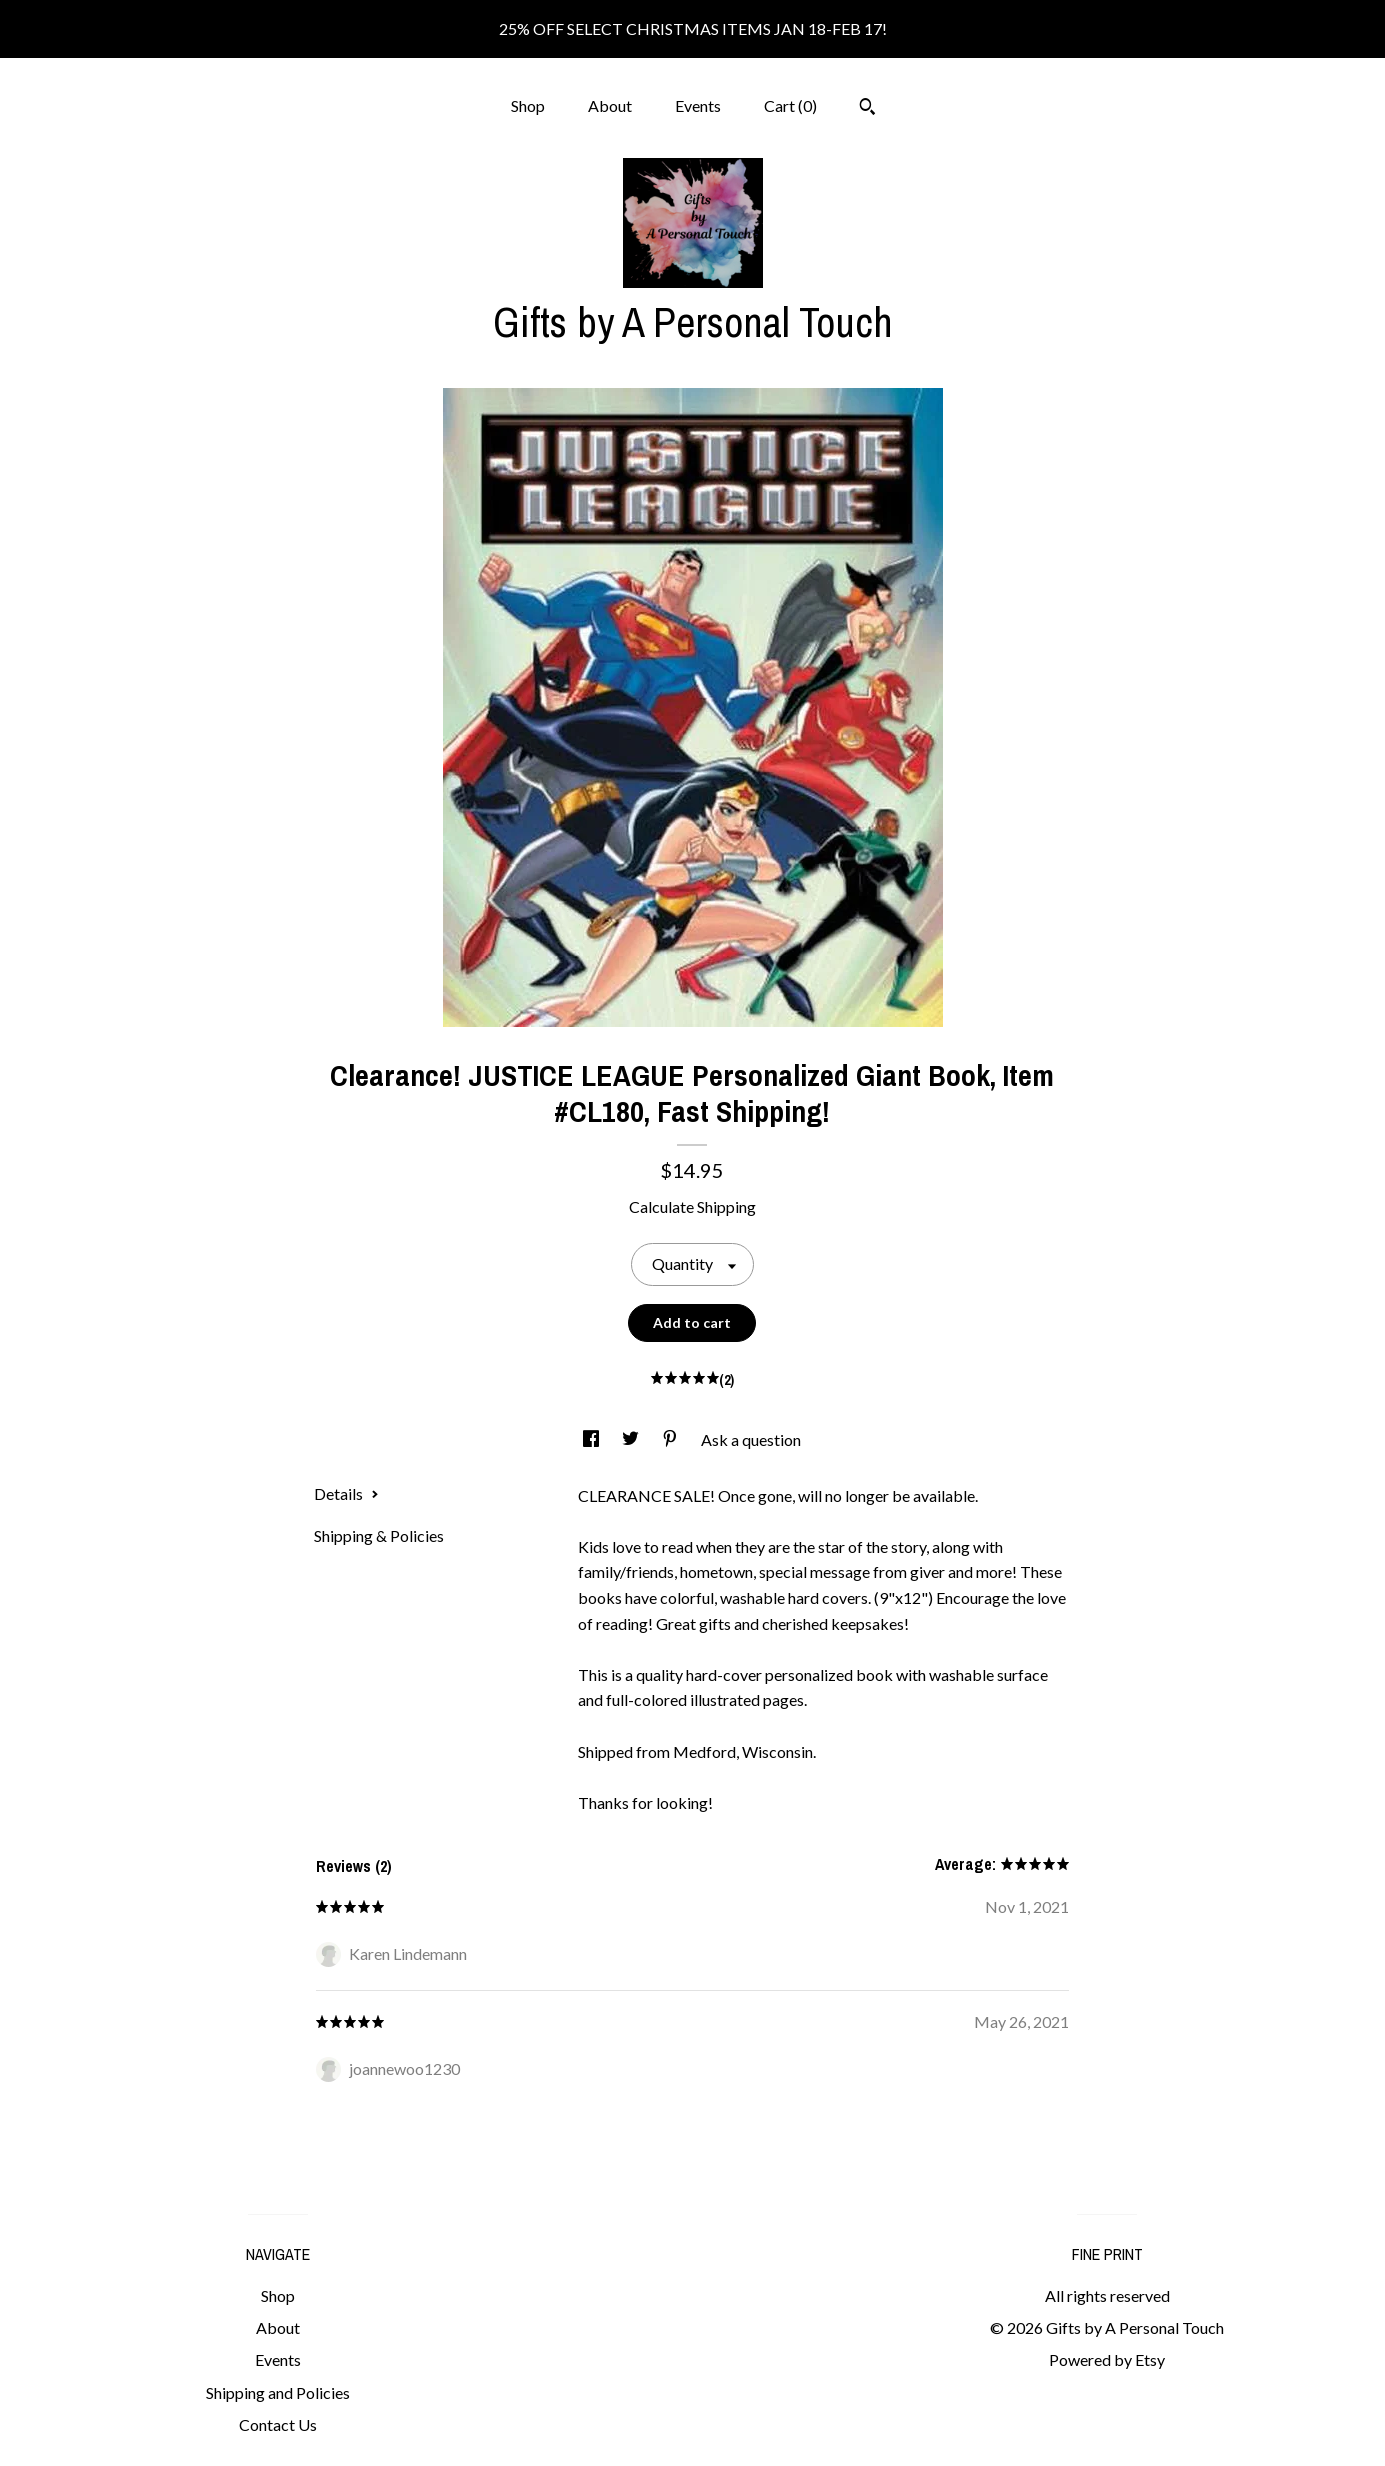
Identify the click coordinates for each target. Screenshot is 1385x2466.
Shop (528, 105)
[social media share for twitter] (632, 1439)
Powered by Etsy (1107, 2359)
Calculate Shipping (692, 1206)
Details (346, 1493)
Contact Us (278, 2424)
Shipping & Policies (379, 1535)
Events (698, 105)
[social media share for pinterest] (671, 1439)
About (610, 105)
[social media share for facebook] (592, 1439)
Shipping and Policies (278, 2392)
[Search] (867, 109)
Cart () (790, 105)
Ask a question (751, 1439)
